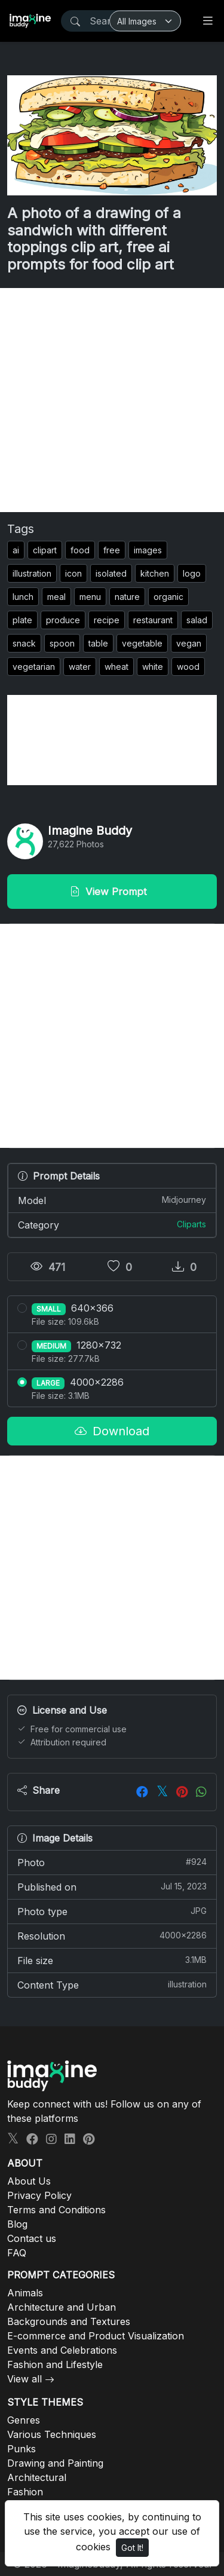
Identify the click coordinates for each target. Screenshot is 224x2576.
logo (192, 573)
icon (73, 573)
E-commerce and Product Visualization (95, 2336)
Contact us (31, 2238)
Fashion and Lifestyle (55, 2364)
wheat (116, 666)
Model (112, 1199)
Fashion (25, 2492)
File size (112, 1960)
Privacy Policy (39, 2195)
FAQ (16, 2253)
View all (24, 2379)
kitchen (154, 573)
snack (24, 643)
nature (127, 597)
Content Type (112, 1984)
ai (16, 550)
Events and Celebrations (62, 2350)
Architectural (36, 2477)
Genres (23, 2420)
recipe (106, 620)
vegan (188, 643)
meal (56, 597)
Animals (25, 2293)
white (152, 666)
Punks (21, 2449)
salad (196, 620)
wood (188, 666)
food (80, 550)
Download (112, 1431)
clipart (45, 550)
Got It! (132, 2548)
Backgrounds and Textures (68, 2321)
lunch (23, 597)
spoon (62, 643)
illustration (32, 573)
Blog (17, 2224)
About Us (29, 2181)
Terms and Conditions (56, 2210)
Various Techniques (51, 2434)
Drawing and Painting (55, 2463)
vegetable (142, 643)
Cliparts (191, 1224)
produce (63, 620)
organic (168, 597)
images (148, 550)
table (98, 643)
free (111, 550)
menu (90, 597)
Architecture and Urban (61, 2307)
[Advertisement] (112, 400)
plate (22, 620)
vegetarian (34, 666)
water (80, 666)
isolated (111, 573)
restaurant (153, 620)
